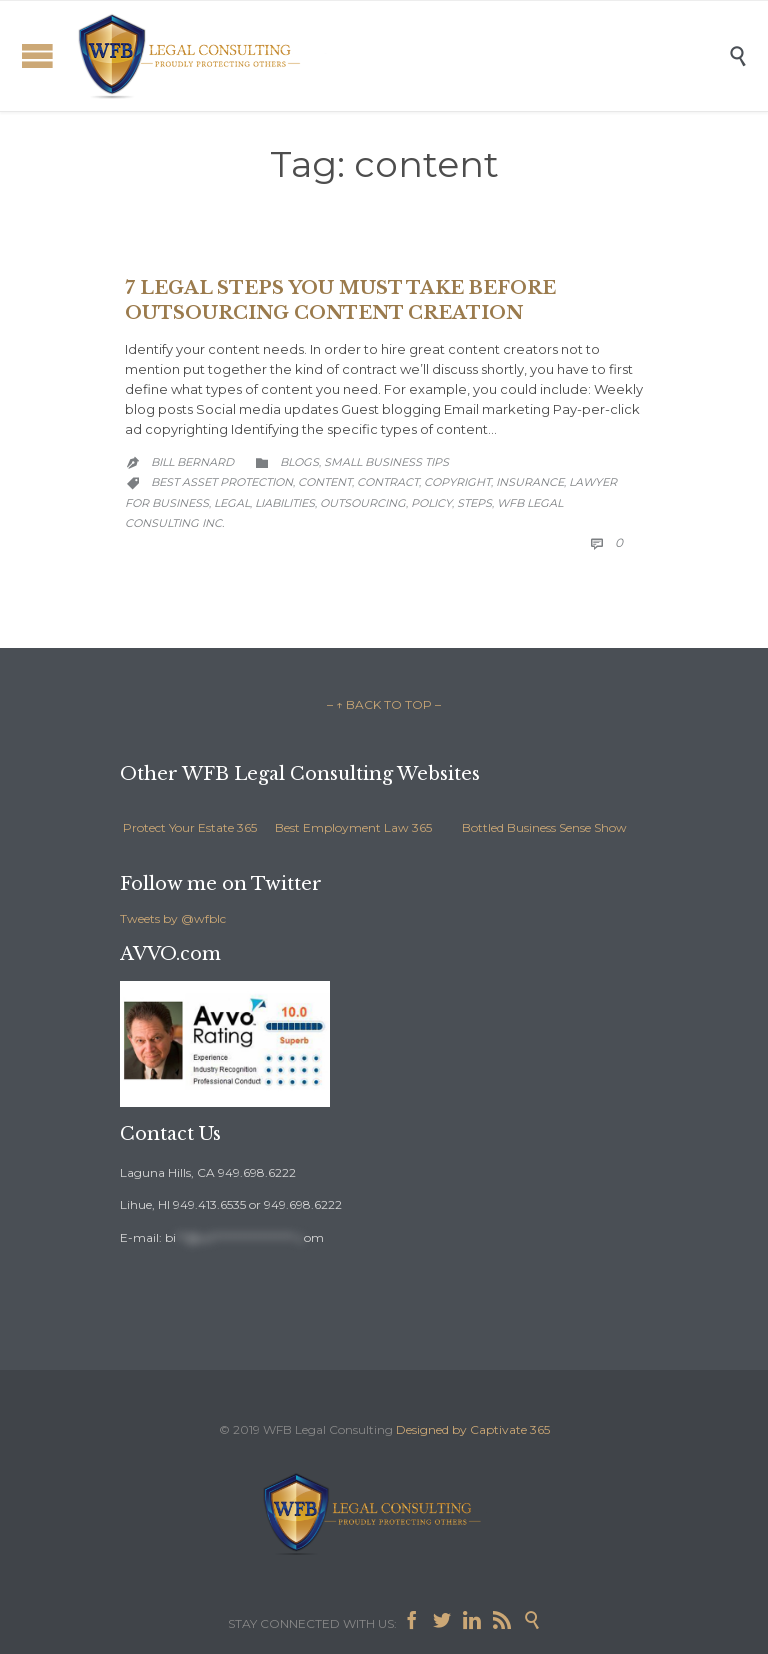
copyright (457, 482)
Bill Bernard (192, 462)
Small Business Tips (386, 462)
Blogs (299, 462)
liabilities (285, 503)
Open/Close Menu (37, 55)
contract (388, 482)
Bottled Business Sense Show (544, 827)
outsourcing (363, 503)
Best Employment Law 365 (353, 827)
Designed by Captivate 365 (473, 1429)
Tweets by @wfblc (173, 918)
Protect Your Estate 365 (190, 827)
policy (431, 503)
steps (474, 503)
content (325, 482)
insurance (530, 482)
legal (232, 503)
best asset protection (222, 482)
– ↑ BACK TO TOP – (384, 704)
